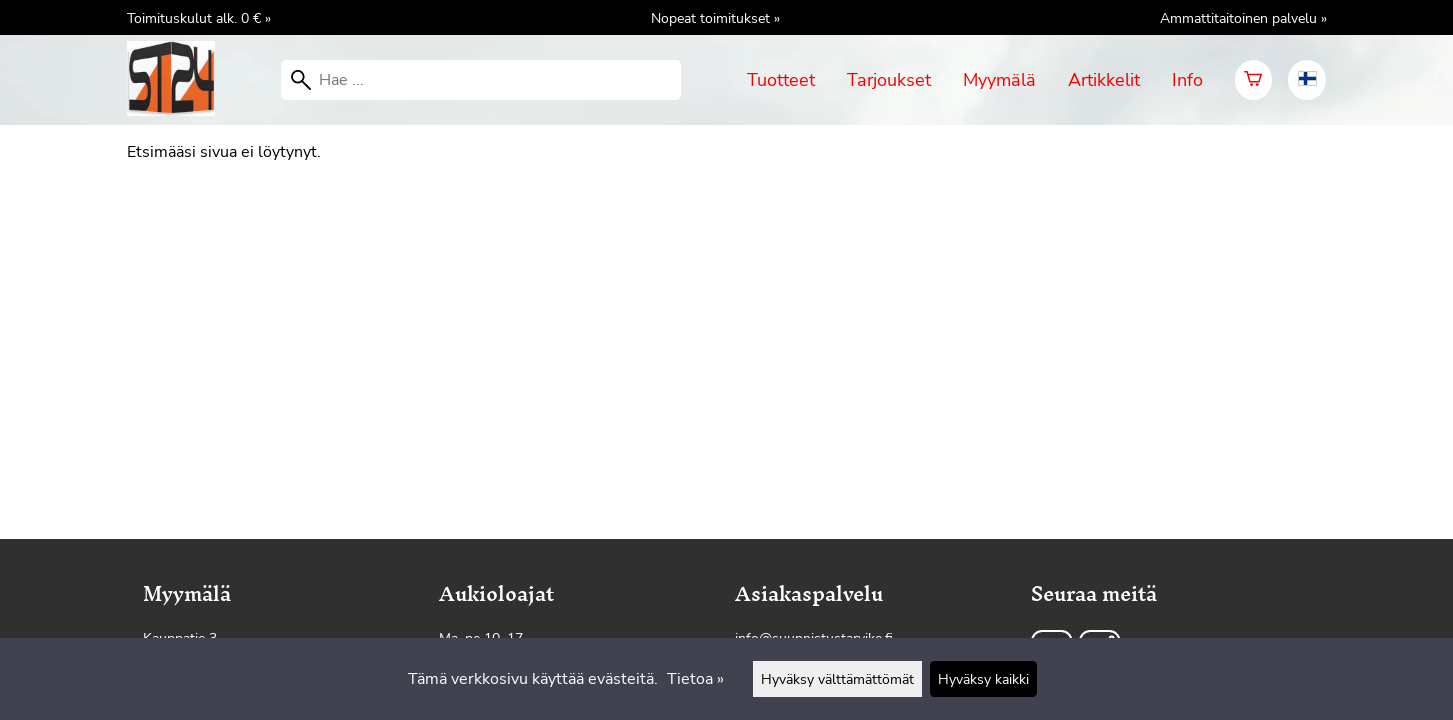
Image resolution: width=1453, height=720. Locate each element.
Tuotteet (781, 80)
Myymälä (999, 80)
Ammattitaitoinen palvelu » (1243, 18)
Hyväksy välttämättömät (837, 679)
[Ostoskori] (1253, 80)
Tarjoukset (889, 80)
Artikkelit (1104, 80)
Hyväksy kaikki (983, 679)
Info (1187, 80)
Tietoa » (695, 679)
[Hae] (481, 80)
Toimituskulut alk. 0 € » (199, 18)
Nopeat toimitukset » (715, 18)
